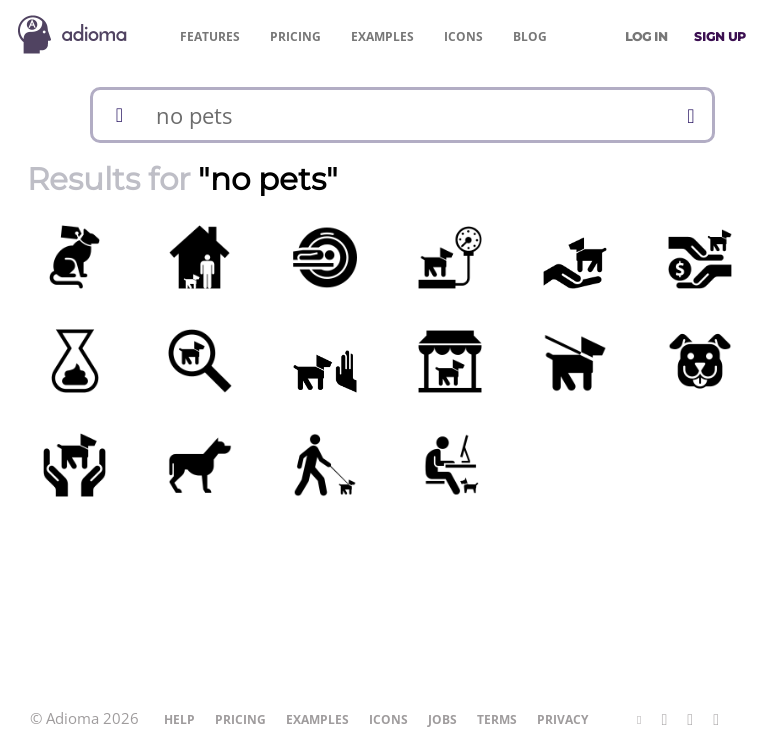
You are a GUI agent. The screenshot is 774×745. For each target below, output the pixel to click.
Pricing (295, 36)
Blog (530, 36)
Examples (382, 36)
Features (210, 36)
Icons (463, 36)
